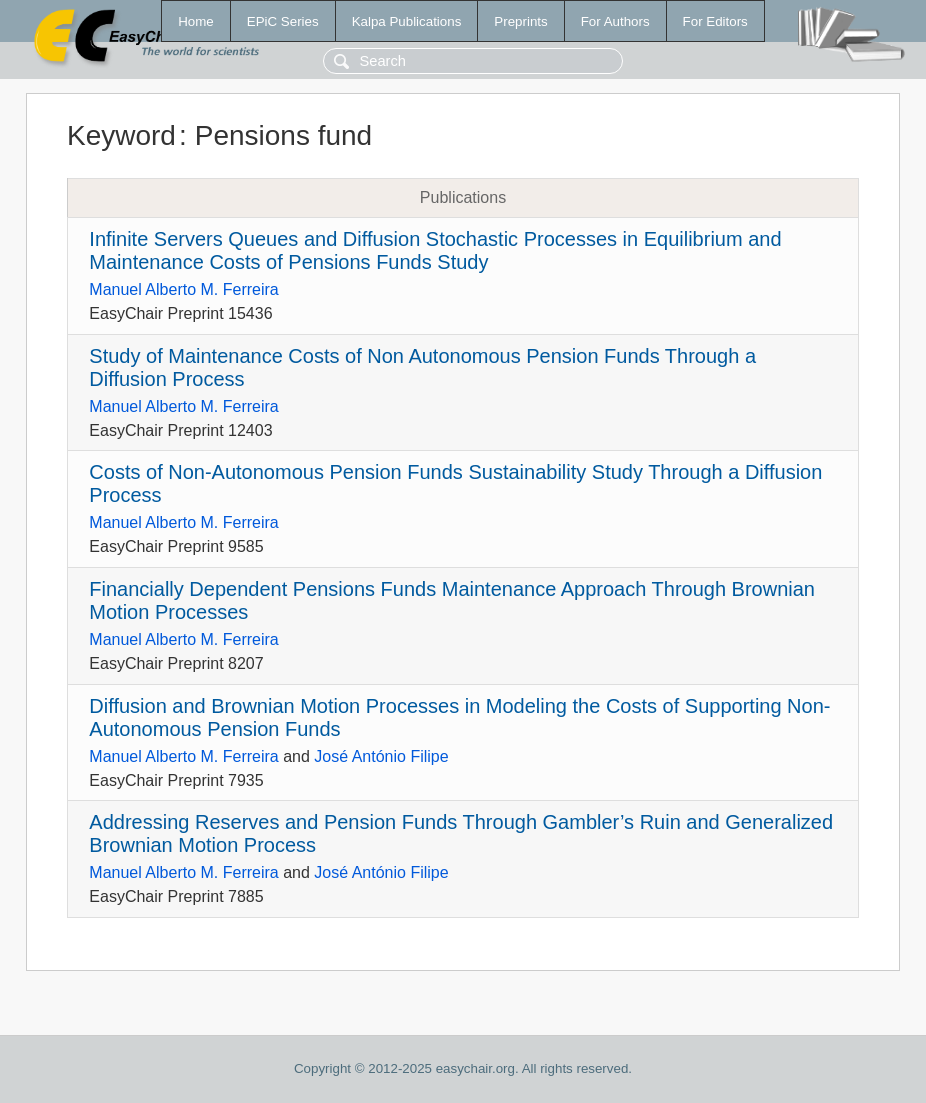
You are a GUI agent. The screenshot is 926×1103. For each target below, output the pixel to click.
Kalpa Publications (407, 21)
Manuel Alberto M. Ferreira (183, 289)
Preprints (520, 21)
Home (196, 21)
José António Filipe (381, 756)
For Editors (715, 21)
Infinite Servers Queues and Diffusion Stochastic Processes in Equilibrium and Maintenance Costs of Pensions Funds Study (435, 250)
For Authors (615, 21)
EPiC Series (283, 21)
